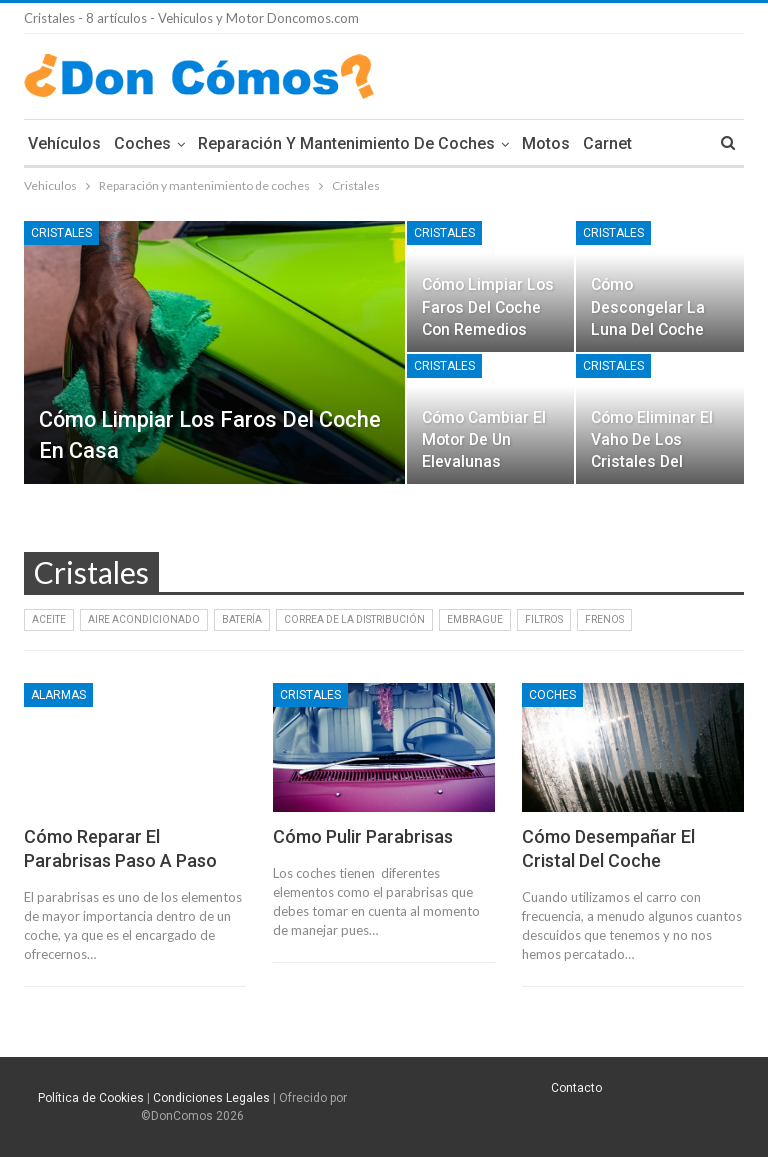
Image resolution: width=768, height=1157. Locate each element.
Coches (142, 143)
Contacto (576, 1088)
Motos (546, 143)
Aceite (49, 619)
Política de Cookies (91, 1098)
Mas (661, 143)
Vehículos (64, 143)
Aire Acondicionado (144, 619)
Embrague (475, 619)
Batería (242, 619)
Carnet (607, 143)
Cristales (61, 233)
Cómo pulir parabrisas (363, 836)
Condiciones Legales (211, 1098)
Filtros (544, 619)
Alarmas (58, 695)
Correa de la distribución (354, 619)
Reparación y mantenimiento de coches (346, 143)
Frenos (604, 619)
